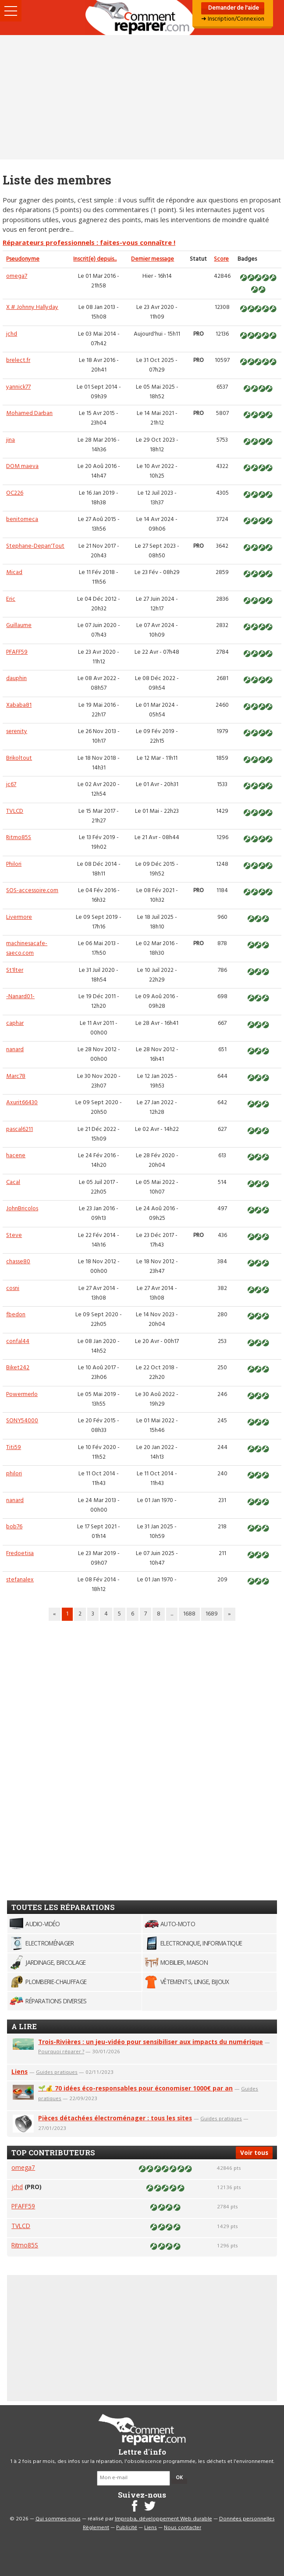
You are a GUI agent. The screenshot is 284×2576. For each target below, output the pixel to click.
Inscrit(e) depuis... (95, 259)
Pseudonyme (22, 259)
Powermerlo (22, 1394)
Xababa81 (19, 705)
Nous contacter (182, 2527)
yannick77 (18, 387)
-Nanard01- (20, 996)
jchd (11, 334)
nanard (15, 1049)
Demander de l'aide (233, 8)
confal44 (17, 1341)
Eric (10, 599)
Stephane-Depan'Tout (35, 546)
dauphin (16, 678)
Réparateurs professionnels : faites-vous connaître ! (89, 242)
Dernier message (152, 259)
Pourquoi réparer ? (61, 2051)
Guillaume (19, 625)
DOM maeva (22, 466)
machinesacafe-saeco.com (26, 948)
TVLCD (14, 811)
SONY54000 (22, 1420)
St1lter (14, 970)
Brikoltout (19, 758)
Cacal (13, 1182)
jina (10, 440)
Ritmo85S (18, 837)
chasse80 (18, 1261)
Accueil (142, 17)
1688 (189, 1614)
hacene (15, 1155)
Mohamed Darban (29, 413)
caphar (15, 1023)
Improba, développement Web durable (163, 2519)
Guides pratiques (57, 2072)
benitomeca (22, 519)
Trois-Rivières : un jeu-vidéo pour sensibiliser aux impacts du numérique (150, 2041)
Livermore (19, 917)
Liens (19, 2071)
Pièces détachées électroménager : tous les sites (115, 2118)
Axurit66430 (22, 1102)
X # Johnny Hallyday (32, 307)
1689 (212, 1614)
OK (179, 2477)
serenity (16, 731)
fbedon (15, 1314)
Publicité (126, 2527)
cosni (12, 1288)
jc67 (11, 784)
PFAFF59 (17, 652)
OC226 (14, 493)
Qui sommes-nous (58, 2519)
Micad (14, 572)
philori (14, 1473)
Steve (14, 1235)
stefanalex (20, 1579)
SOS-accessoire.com (32, 890)
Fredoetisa (20, 1553)
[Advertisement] (142, 97)
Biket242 (17, 1367)
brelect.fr (18, 360)
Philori (13, 864)
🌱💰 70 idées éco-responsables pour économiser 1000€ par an (135, 2088)
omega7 (16, 276)
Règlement (96, 2527)
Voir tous (254, 2152)
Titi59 (13, 1447)
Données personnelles (247, 2519)
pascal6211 (19, 1129)
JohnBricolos (22, 1208)
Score (221, 259)
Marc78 (15, 1076)
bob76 (14, 1526)
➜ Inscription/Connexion (232, 19)
